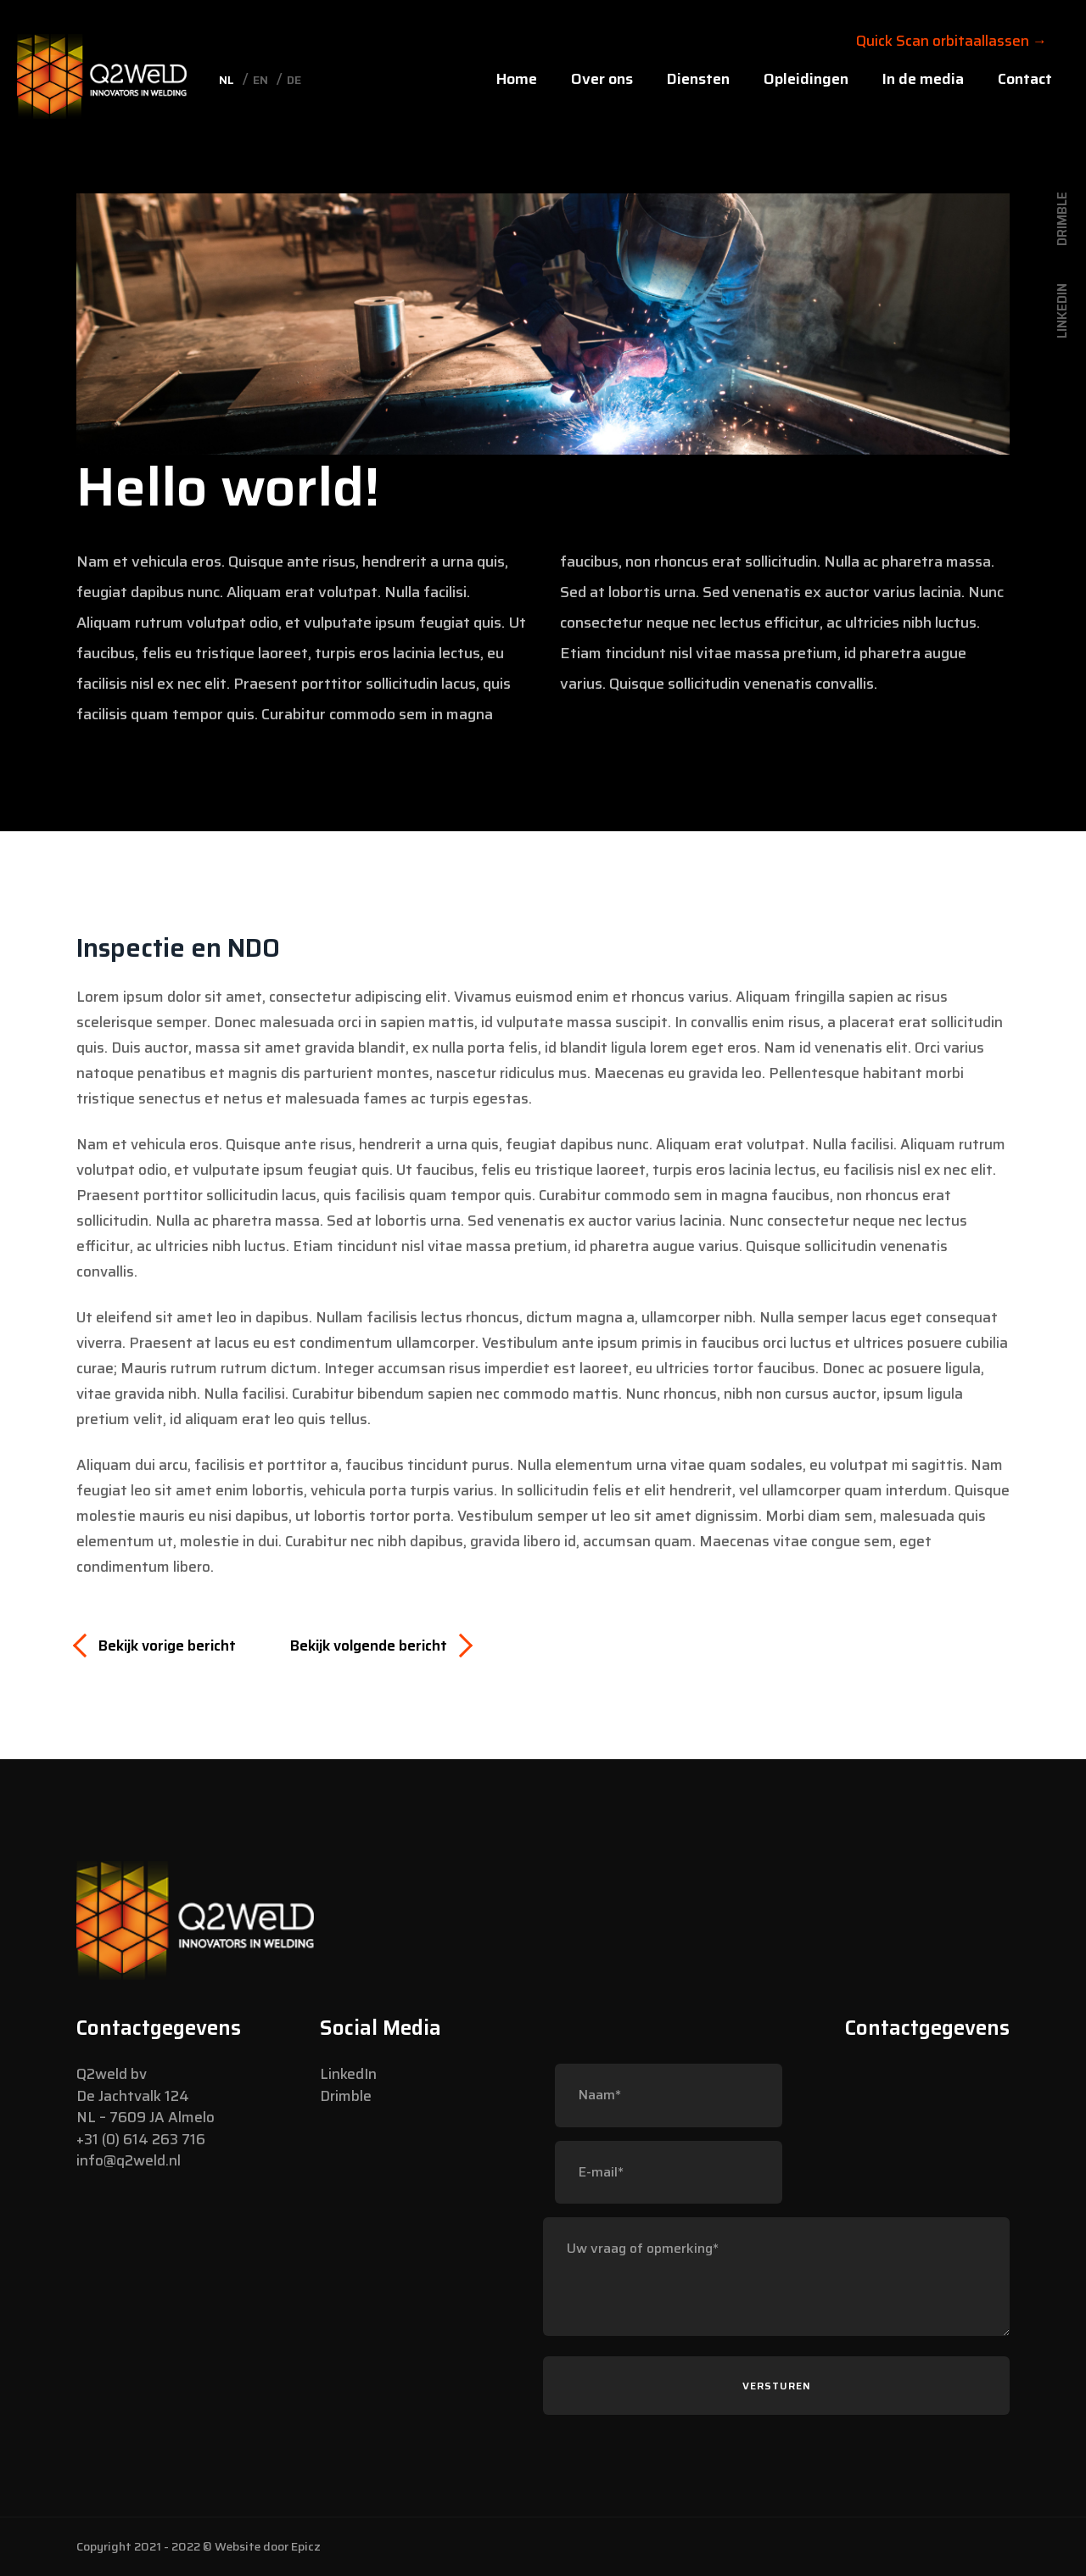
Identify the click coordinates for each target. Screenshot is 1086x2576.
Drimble (346, 2096)
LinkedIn (348, 2074)
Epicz (306, 2546)
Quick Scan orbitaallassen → (951, 41)
